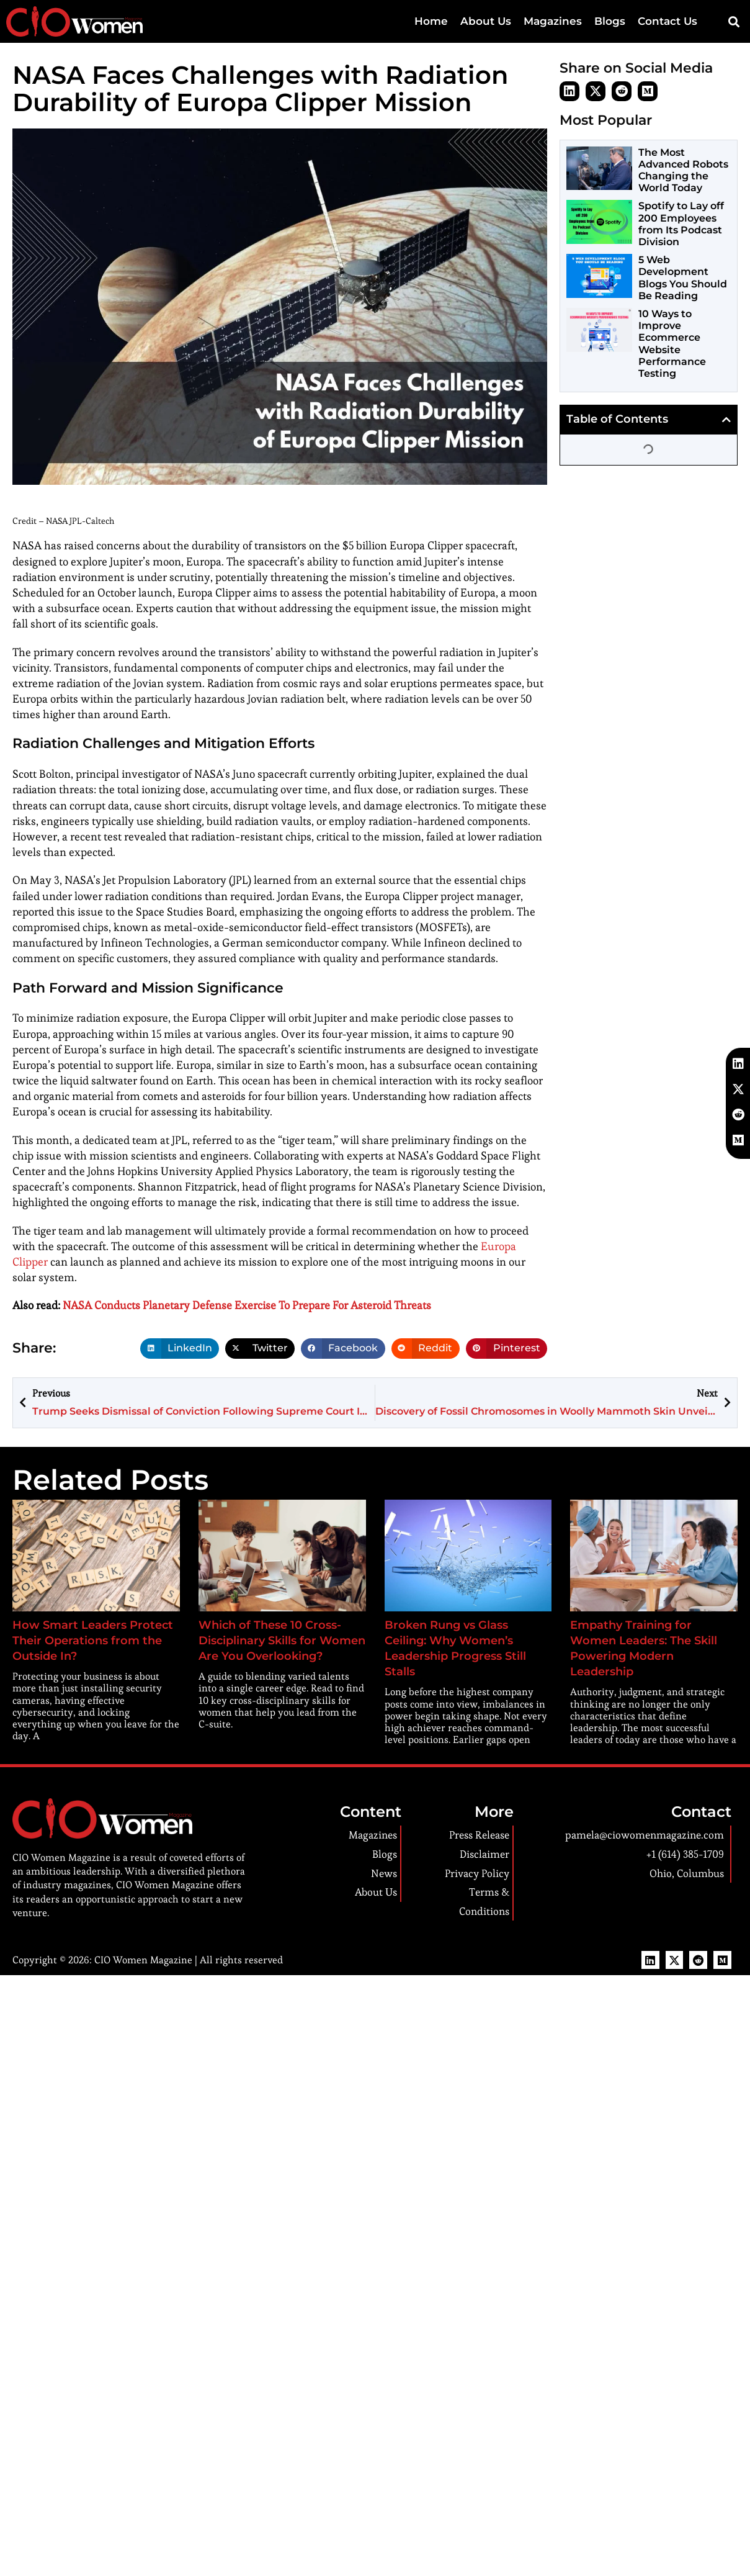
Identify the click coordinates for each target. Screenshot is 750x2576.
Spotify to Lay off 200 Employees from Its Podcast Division (681, 224)
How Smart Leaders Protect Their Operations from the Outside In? (92, 1640)
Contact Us (669, 21)
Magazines (560, 21)
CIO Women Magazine (143, 1959)
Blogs (614, 21)
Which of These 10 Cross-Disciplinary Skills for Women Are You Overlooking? (282, 1640)
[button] (733, 22)
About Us (496, 21)
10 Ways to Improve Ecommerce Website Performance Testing (672, 343)
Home (445, 21)
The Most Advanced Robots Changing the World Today (683, 170)
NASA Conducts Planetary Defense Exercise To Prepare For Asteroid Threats (247, 1305)
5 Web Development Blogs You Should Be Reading (682, 278)
